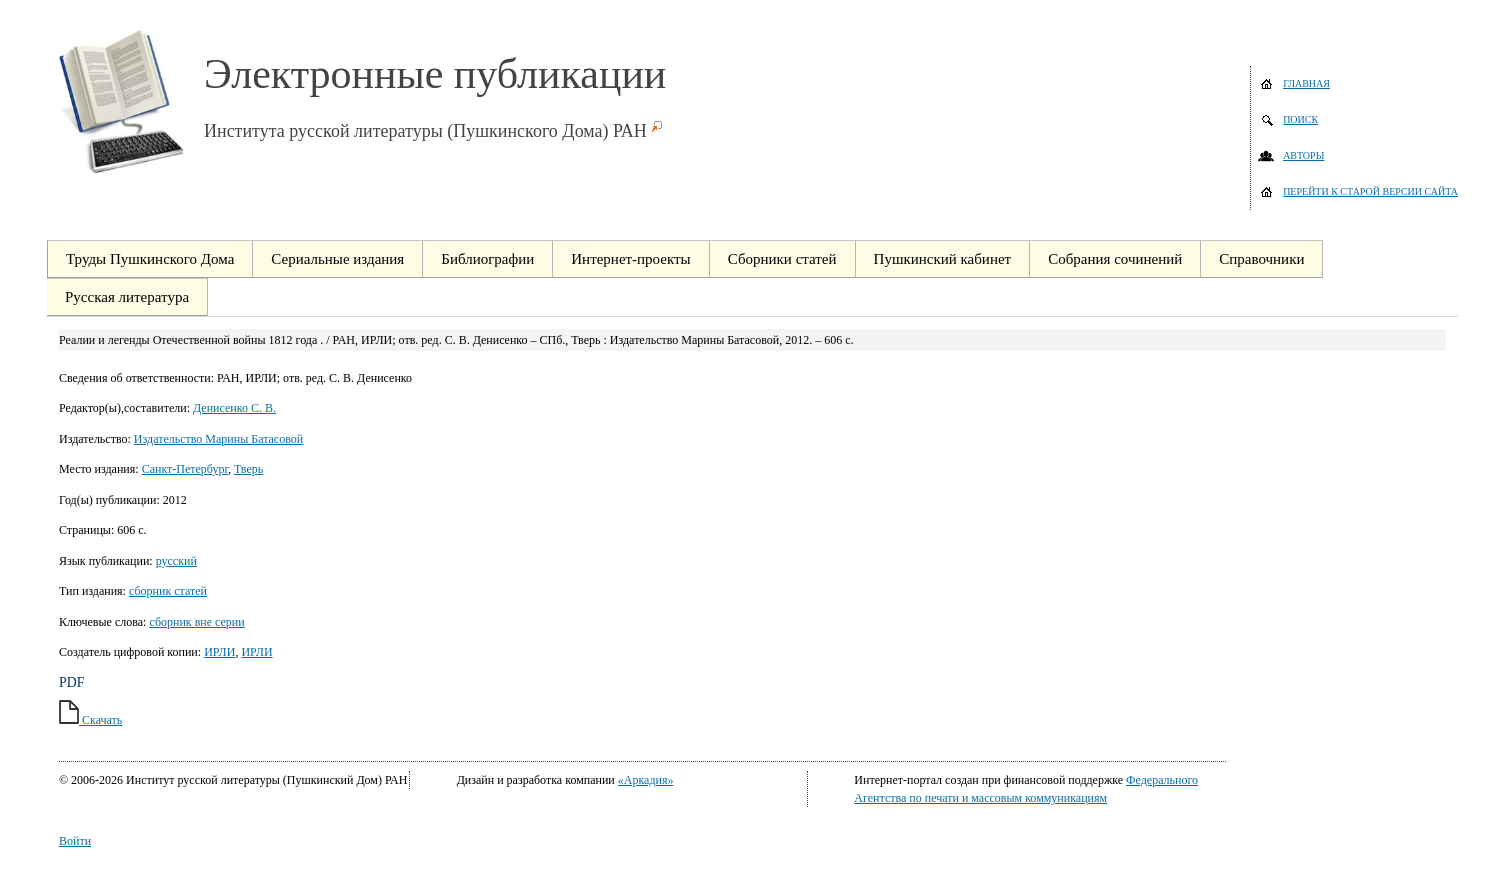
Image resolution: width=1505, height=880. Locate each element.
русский (176, 561)
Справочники (1261, 259)
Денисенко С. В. (234, 408)
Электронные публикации (435, 74)
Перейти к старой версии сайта (1370, 191)
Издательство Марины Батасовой (218, 439)
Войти (75, 841)
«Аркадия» (646, 780)
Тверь (248, 469)
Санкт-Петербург (185, 469)
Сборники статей (782, 259)
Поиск (1300, 119)
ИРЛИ (219, 652)
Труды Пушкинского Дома (150, 259)
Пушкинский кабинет (943, 259)
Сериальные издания (337, 259)
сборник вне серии (196, 622)
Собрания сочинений (1115, 259)
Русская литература (127, 297)
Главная (1306, 83)
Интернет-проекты (630, 259)
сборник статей (168, 591)
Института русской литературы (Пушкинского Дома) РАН (425, 131)
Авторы (1303, 155)
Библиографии (487, 259)
